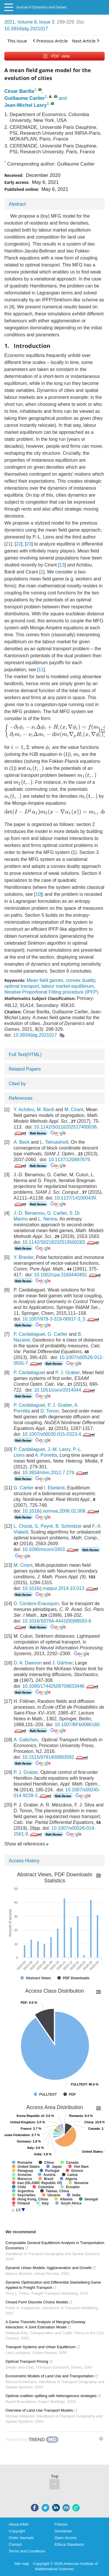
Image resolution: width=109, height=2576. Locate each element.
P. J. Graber (68, 1372)
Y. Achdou (24, 1109)
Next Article (85, 41)
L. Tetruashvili (54, 1142)
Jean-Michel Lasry (25, 105)
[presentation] (20, 747)
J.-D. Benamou (29, 1213)
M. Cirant (74, 1109)
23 (29, 543)
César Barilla (19, 91)
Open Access (66, 2538)
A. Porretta (46, 1455)
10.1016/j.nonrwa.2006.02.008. (61, 1511)
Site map (21, 2563)
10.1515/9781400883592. (55, 1757)
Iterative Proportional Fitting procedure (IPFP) (51, 991)
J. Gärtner (62, 1662)
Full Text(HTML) (25, 1054)
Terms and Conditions (27, 2551)
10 (38, 894)
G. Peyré (44, 1526)
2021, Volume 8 (20, 21)
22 (18, 543)
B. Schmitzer (69, 1526)
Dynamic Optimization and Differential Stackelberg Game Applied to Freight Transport (53, 2285)
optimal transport (21, 986)
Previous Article (50, 41)
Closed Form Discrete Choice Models (39, 2302)
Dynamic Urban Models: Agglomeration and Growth (51, 2268)
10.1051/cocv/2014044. (65, 1390)
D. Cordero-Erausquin (36, 1603)
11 (41, 669)
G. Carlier (57, 1213)
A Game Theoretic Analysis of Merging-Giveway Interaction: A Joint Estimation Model (45, 2324)
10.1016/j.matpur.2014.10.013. (60, 1588)
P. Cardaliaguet (29, 1334)
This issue (17, 41)
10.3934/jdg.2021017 (26, 28)
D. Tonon (49, 1410)
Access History (24, 1860)
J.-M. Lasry (59, 1449)
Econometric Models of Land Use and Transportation (52, 2376)
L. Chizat (23, 1526)
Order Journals (21, 2538)
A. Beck (22, 1142)
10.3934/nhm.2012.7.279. (55, 1472)
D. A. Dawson (28, 1662)
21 (8, 543)
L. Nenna (47, 1218)
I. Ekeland (54, 1487)
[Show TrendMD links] (101, 2438)
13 (62, 564)
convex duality (80, 980)
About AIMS (19, 2524)
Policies (61, 2524)
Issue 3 (46, 21)
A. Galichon (26, 1739)
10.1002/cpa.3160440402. (68, 1274)
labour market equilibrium (68, 986)
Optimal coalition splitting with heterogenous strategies (53, 2396)
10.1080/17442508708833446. (60, 1686)
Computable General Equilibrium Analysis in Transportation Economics (55, 2245)
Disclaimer (63, 2531)
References (21, 1098)
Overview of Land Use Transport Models (42, 2410)
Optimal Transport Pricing (29, 2361)
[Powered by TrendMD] (32, 2439)
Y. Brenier (23, 1257)
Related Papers (25, 1069)
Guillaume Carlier (24, 98)
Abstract (17, 204)
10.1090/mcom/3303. (51, 1549)
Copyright (17, 2531)
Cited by (17, 1083)
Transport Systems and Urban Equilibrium (43, 2347)
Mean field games (44, 980)
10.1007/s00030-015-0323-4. (59, 1434)
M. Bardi (45, 1109)
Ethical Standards (69, 2544)
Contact (15, 2544)
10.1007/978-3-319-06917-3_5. (61, 1319)
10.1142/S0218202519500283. (61, 1242)
